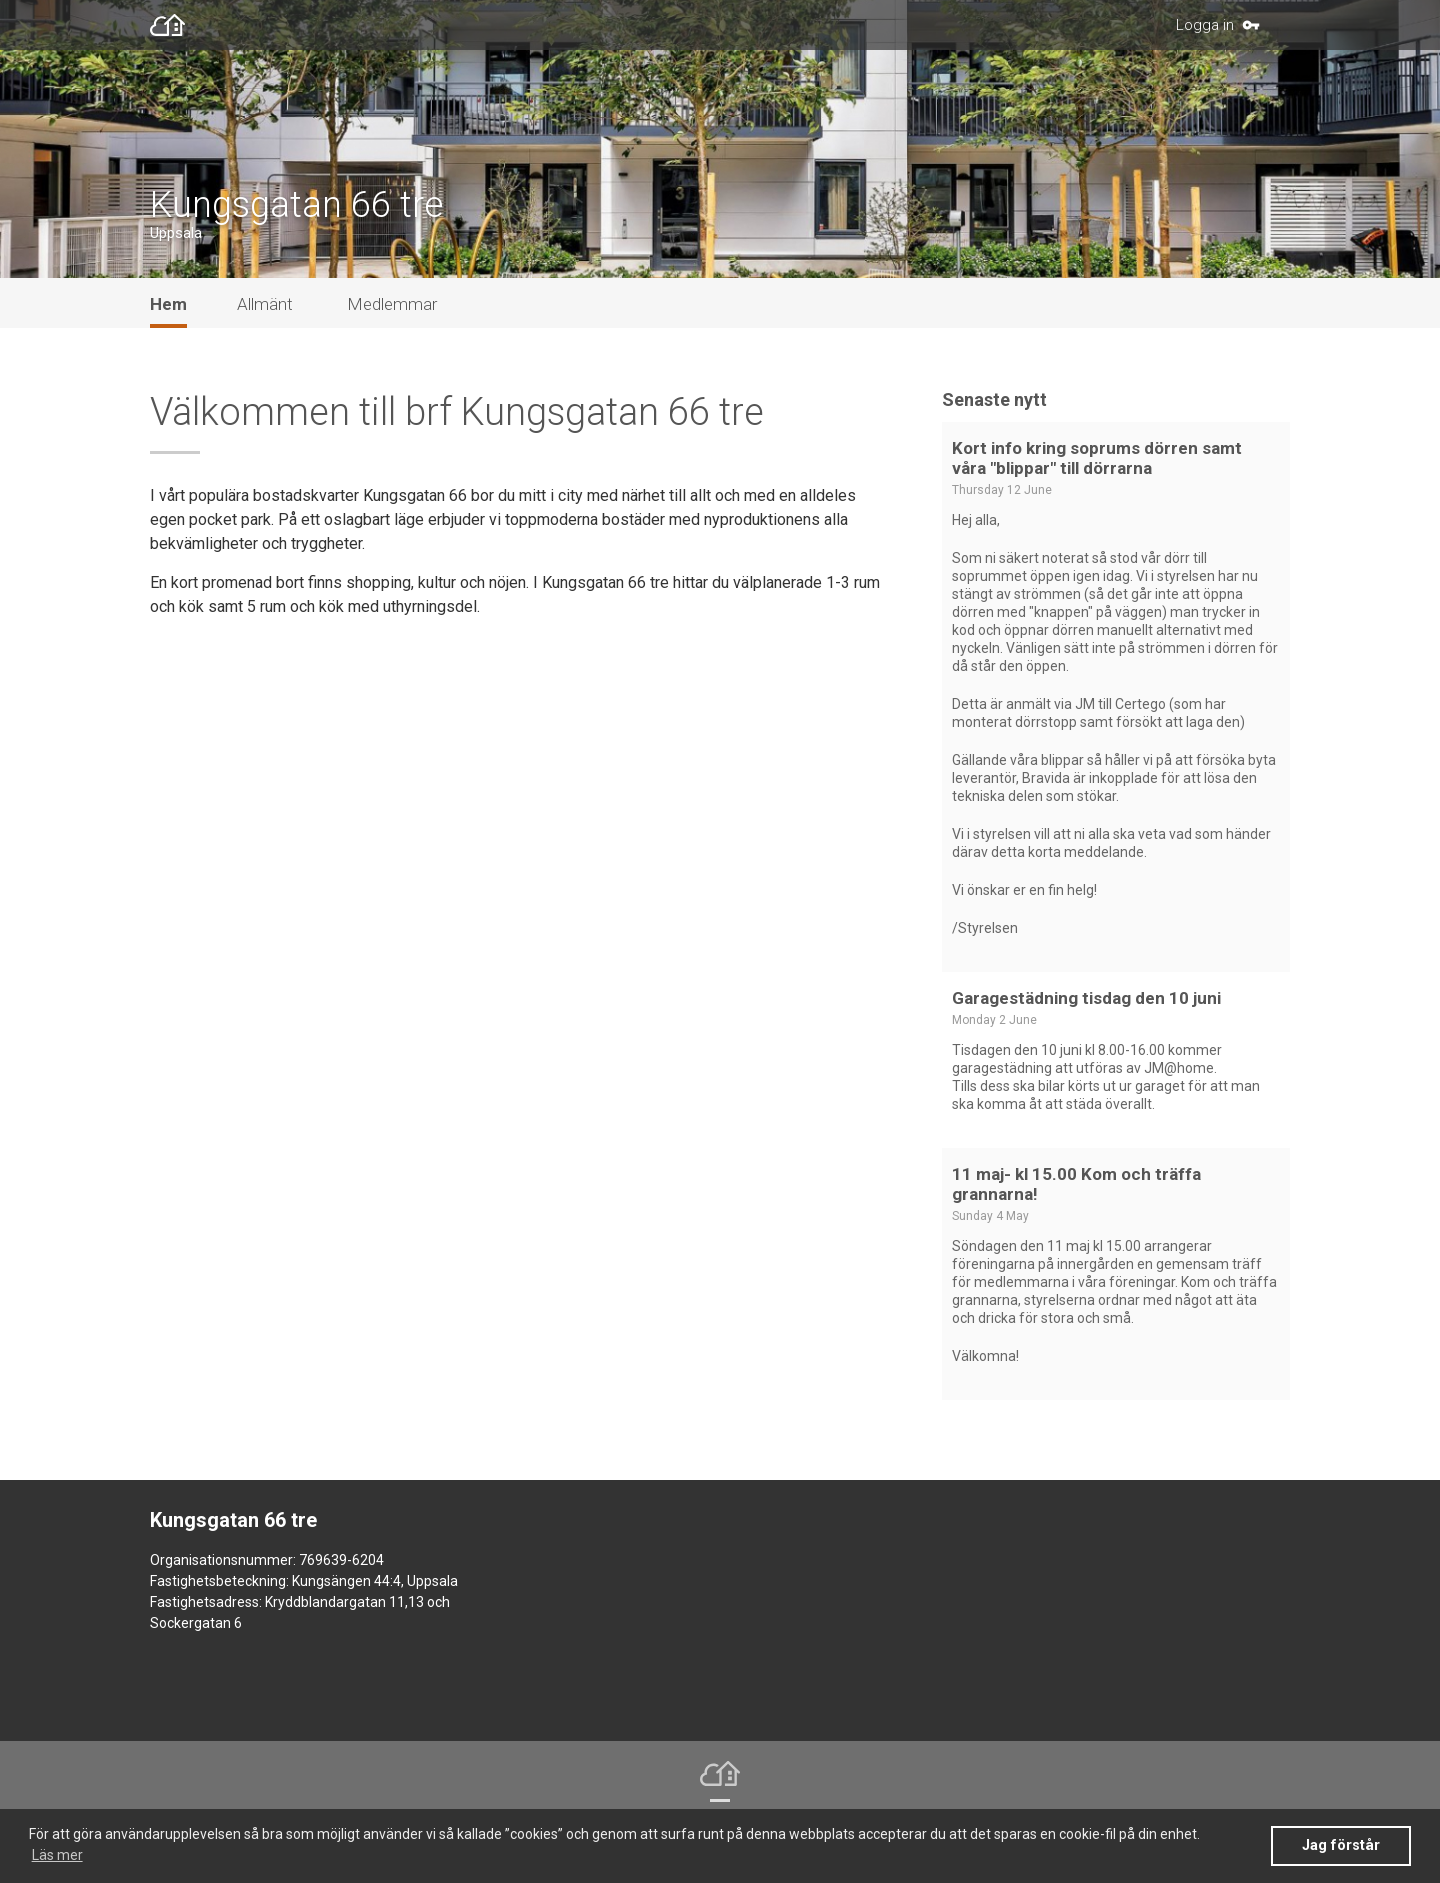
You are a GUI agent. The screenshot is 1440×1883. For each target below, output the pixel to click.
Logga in (1205, 25)
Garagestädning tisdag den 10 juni (1086, 1016)
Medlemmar (392, 322)
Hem (168, 322)
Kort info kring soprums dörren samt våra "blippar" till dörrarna (1097, 476)
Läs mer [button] (57, 1855)
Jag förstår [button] (1341, 1845)
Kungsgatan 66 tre (296, 220)
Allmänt (265, 322)
